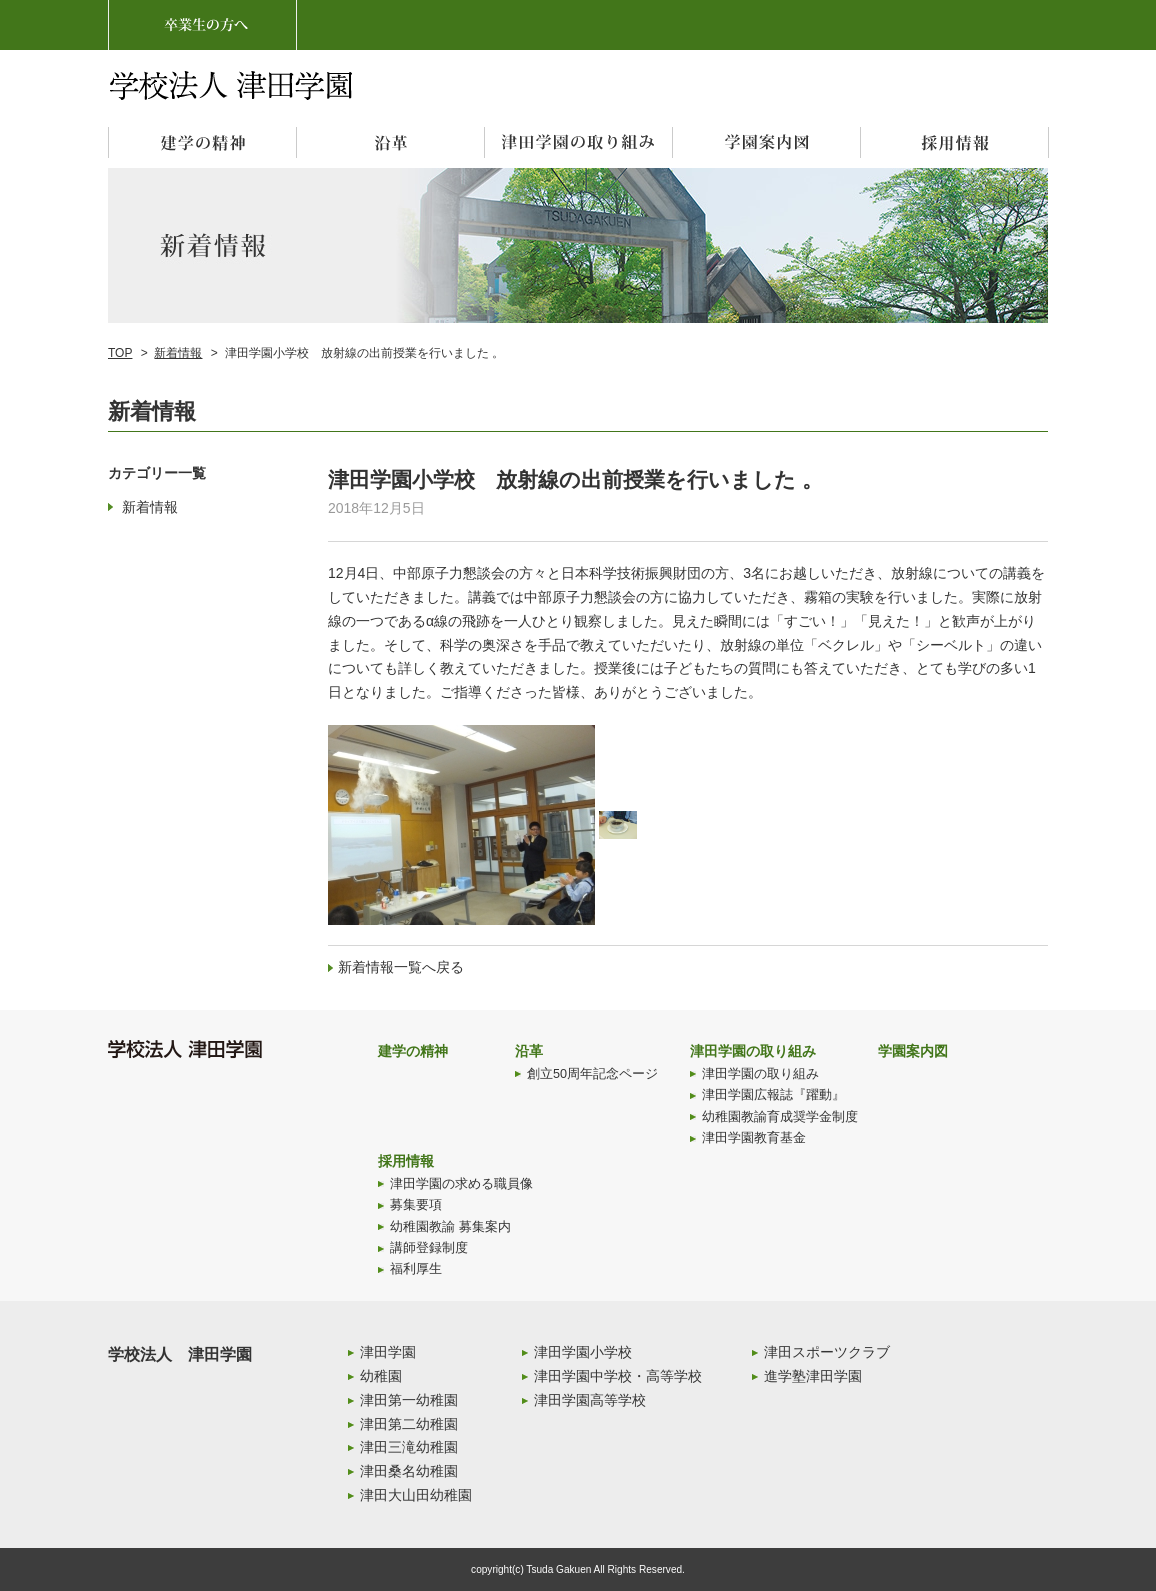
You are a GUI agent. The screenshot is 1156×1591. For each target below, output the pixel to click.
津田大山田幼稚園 (416, 1495)
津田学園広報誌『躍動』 (773, 1095)
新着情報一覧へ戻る (401, 967)
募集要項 (416, 1205)
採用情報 (406, 1161)
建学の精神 (413, 1051)
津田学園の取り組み (753, 1051)
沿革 (529, 1051)
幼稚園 (381, 1376)
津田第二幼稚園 (409, 1424)
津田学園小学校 (583, 1352)
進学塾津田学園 (813, 1376)
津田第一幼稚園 (409, 1400)
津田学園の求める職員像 (461, 1184)
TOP (120, 353)
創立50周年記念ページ (592, 1074)
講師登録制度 (429, 1248)
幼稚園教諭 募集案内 (450, 1227)
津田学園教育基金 (754, 1138)
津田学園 (388, 1352)
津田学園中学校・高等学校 (618, 1376)
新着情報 (178, 353)
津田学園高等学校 (590, 1400)
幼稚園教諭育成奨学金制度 (780, 1117)
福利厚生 (416, 1269)
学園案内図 (913, 1051)
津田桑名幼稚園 (409, 1471)
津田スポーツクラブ (827, 1352)
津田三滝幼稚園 (409, 1447)
